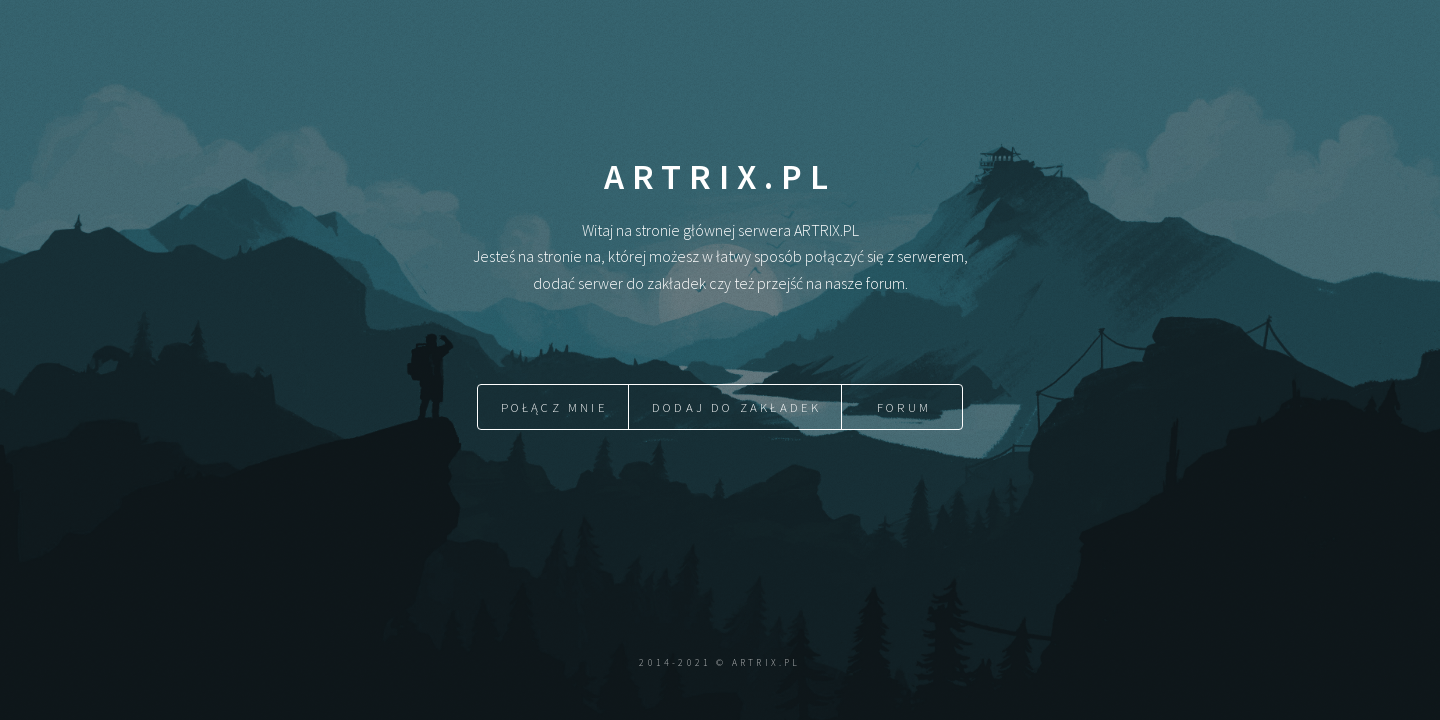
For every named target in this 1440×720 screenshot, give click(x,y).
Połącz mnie (554, 407)
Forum (904, 407)
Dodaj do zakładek (736, 407)
